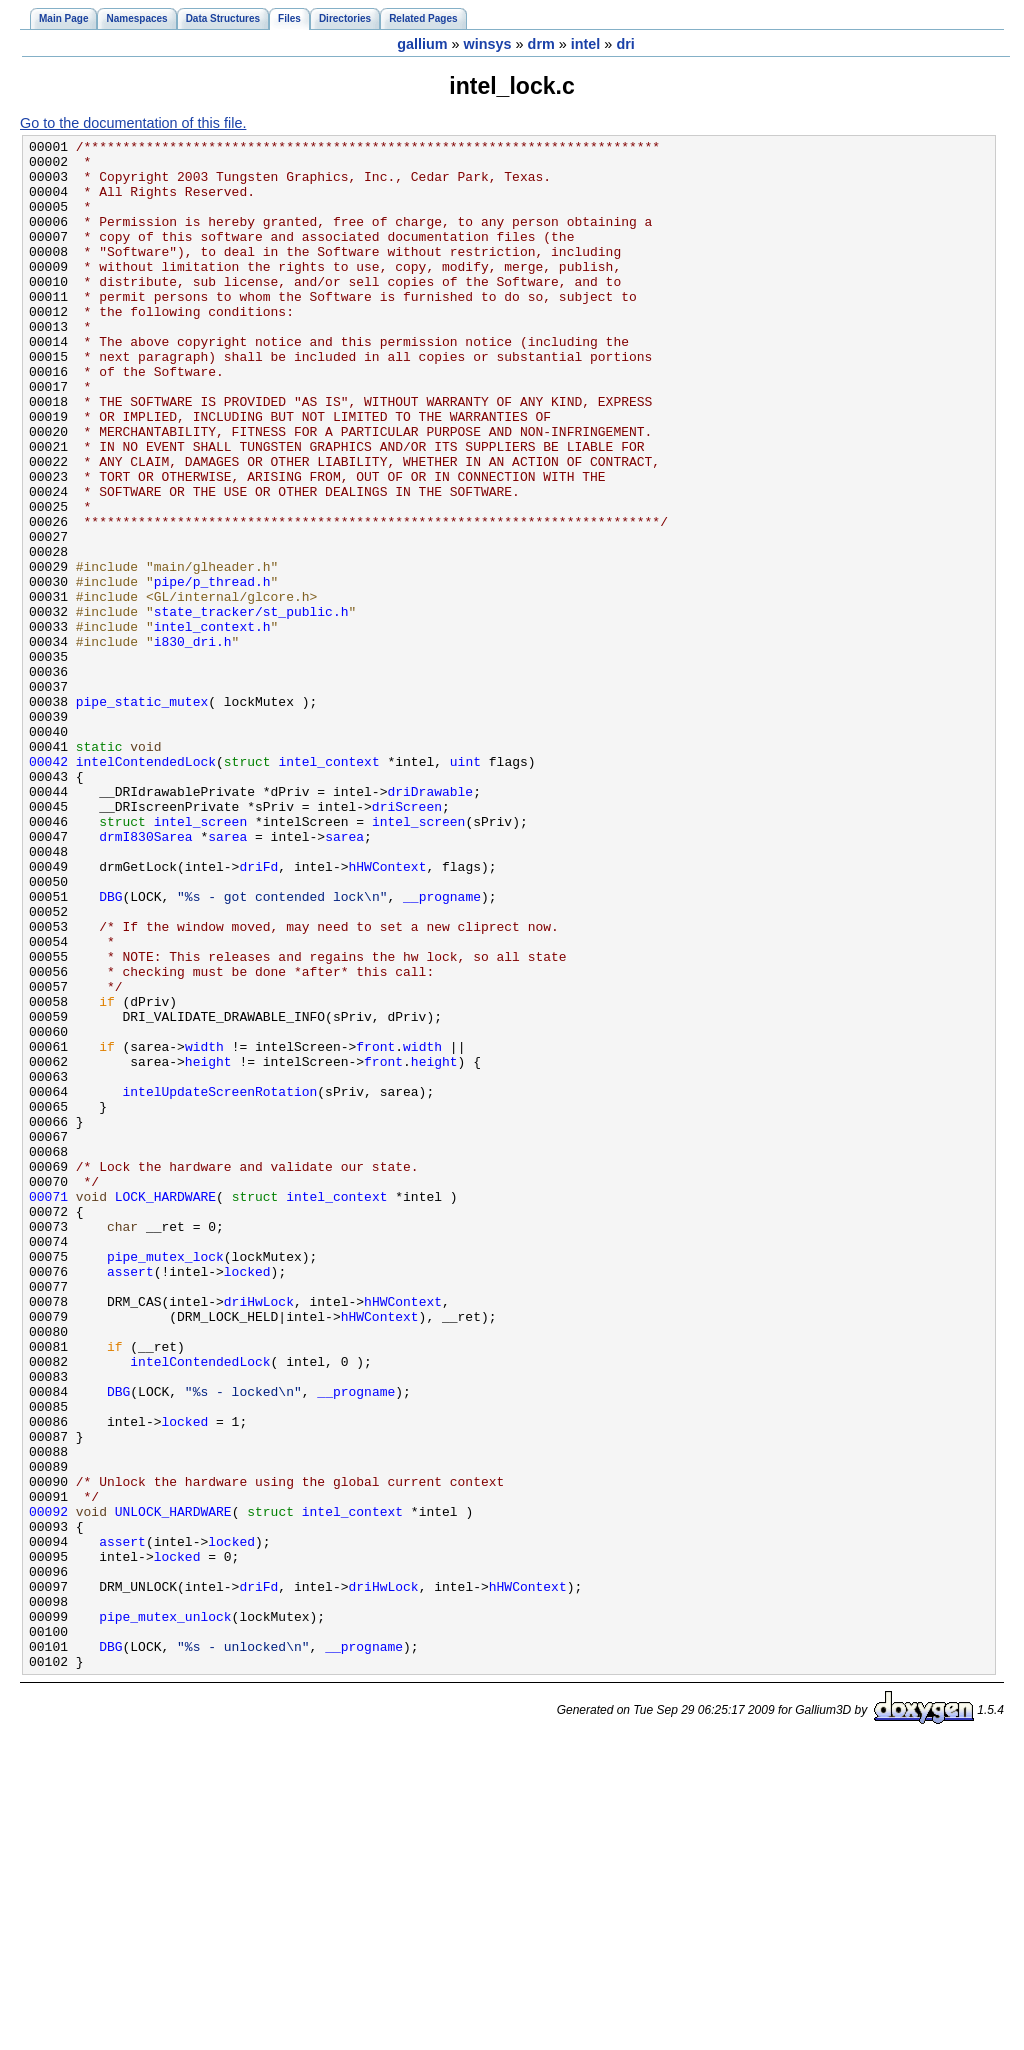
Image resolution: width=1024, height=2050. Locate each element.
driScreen (407, 941)
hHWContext (387, 1013)
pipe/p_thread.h (212, 671)
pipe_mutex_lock (165, 1481)
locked (247, 1499)
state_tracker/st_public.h (251, 707)
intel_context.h (212, 725)
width (204, 1229)
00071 (48, 1409)
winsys (488, 44)
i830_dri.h (193, 743)
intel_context (328, 887)
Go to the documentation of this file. (133, 123)
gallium (422, 44)
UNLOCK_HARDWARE (173, 1787)
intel (586, 44)
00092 (48, 1787)
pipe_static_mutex (142, 815)
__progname (442, 1049)
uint (465, 887)
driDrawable (430, 923)
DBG (110, 1049)
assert (130, 1499)
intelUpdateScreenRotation (220, 1283)
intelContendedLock (146, 887)
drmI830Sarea (146, 977)
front (375, 1229)
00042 (48, 887)
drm (541, 44)
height (208, 1247)
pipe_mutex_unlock (165, 1913)
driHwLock (259, 1535)
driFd (258, 1013)
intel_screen (201, 959)
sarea (227, 977)
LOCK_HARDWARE (165, 1409)
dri (625, 44)
